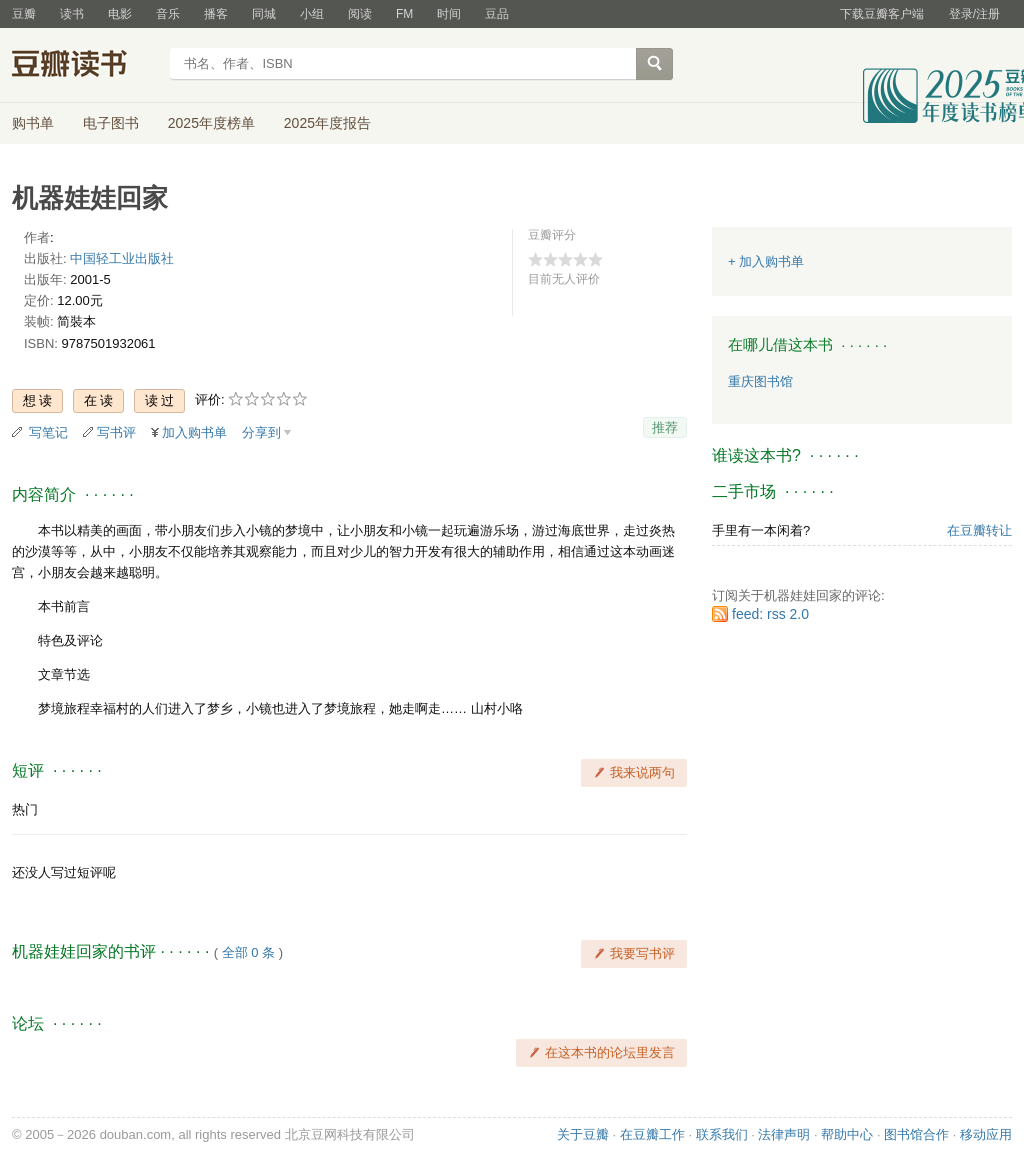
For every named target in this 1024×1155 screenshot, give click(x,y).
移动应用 (986, 1134)
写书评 (116, 432)
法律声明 (784, 1134)
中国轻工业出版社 (122, 258)
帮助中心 (847, 1134)
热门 (25, 809)
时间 (449, 14)
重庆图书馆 (760, 381)
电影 (120, 14)
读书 (72, 14)
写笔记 (48, 432)
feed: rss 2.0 (770, 614)
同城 (264, 14)
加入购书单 (194, 432)
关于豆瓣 (583, 1134)
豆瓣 (24, 14)
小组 (312, 14)
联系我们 (722, 1134)
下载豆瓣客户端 (882, 14)
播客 (216, 14)
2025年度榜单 (211, 123)
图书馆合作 (916, 1134)
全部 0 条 (248, 952)
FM (404, 14)
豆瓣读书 (84, 66)
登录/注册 (974, 14)
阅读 (360, 14)
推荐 (665, 427)
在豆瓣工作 (652, 1134)
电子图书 (111, 123)
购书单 (33, 123)
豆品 (497, 14)
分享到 (261, 432)
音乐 (168, 14)
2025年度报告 (327, 123)
